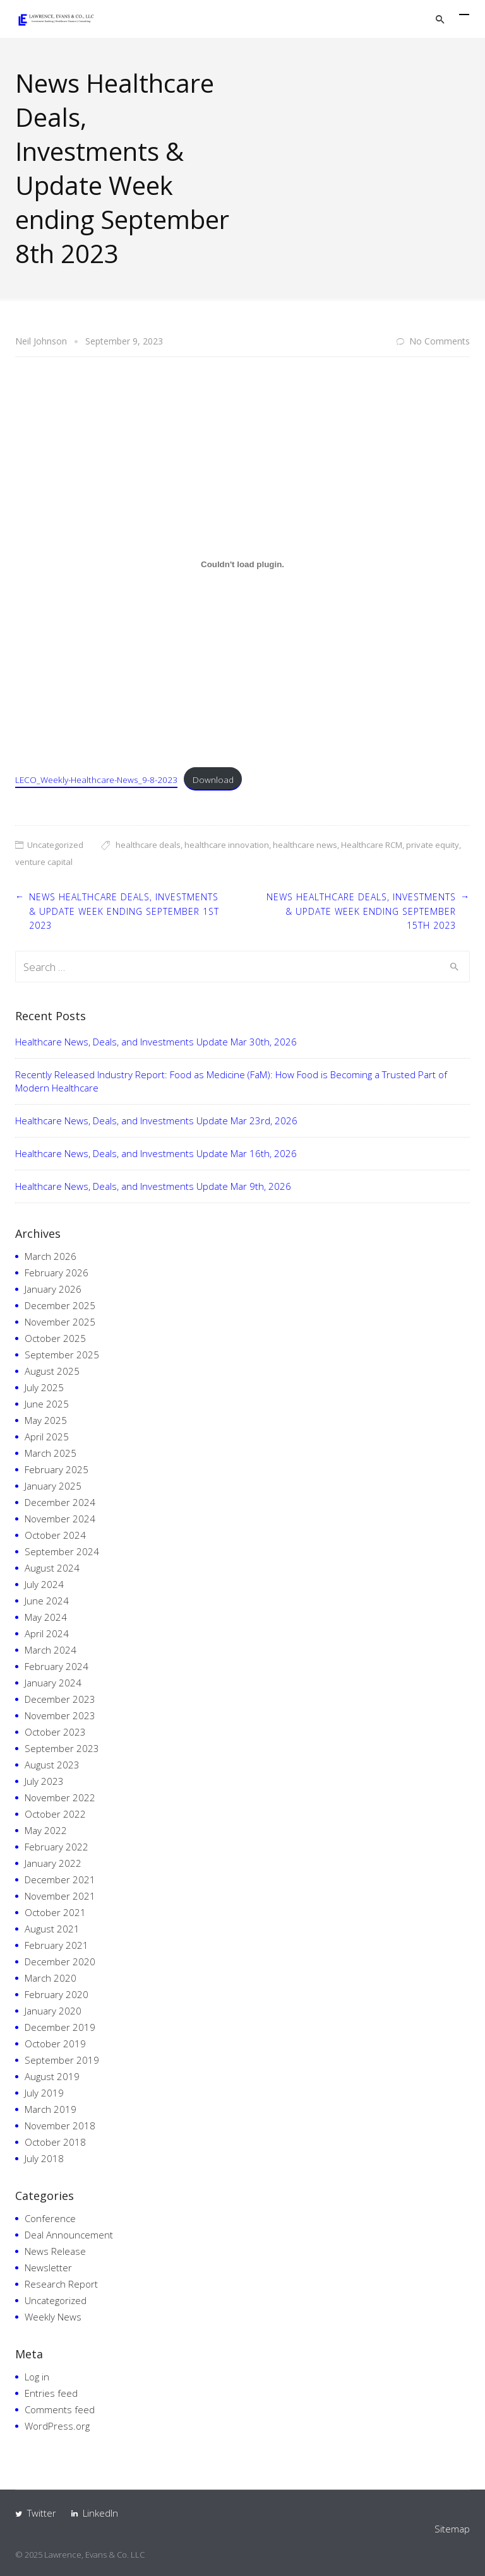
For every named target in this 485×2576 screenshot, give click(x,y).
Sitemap (452, 2528)
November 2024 (60, 1518)
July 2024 (44, 1584)
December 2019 (60, 2027)
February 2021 (56, 1945)
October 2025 (55, 1338)
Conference (50, 2218)
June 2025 (47, 1403)
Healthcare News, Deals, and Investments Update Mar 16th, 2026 (156, 1153)
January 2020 (53, 2010)
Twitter (41, 2513)
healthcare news (305, 844)
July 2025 (44, 1387)
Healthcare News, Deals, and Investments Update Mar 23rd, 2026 (156, 1120)
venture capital (44, 861)
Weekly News (53, 2316)
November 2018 (60, 2125)
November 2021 (60, 1896)
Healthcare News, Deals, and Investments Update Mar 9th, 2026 (153, 1186)
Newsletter (48, 2267)
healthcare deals (148, 844)
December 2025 (60, 1305)
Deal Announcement (69, 2234)
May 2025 (46, 1420)
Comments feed (60, 2409)
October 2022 (55, 1814)
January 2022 (53, 1863)
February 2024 (56, 1666)
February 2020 (56, 1994)
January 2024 (53, 1682)
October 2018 (55, 2142)
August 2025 (52, 1371)
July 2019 (44, 2092)
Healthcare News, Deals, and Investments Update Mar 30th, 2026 (156, 1041)
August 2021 (52, 1928)
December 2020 (60, 1961)
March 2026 (50, 1256)
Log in (37, 2376)
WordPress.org (57, 2426)
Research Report (61, 2284)
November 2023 (60, 1715)
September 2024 (62, 1551)
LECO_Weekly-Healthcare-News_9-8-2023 (96, 779)
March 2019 (50, 2109)
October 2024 (55, 1535)
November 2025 (60, 1321)
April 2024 (47, 1633)
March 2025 (50, 1453)
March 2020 (50, 1978)
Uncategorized (55, 844)
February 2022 (56, 1846)
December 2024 (60, 1502)
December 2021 (60, 1879)
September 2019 (62, 2060)
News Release (55, 2251)
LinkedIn (100, 2513)
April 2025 (47, 1436)
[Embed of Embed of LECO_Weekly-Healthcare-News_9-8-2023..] (242, 564)
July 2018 (44, 2158)
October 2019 (55, 2043)
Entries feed (51, 2393)
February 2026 (56, 1272)
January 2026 (53, 1289)
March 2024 (50, 1650)
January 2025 (53, 1485)
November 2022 (60, 1797)
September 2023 (62, 1748)
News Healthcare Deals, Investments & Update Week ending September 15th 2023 (361, 911)
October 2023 (55, 1732)
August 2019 (52, 2076)
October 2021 (55, 1912)
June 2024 (47, 1600)
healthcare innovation (226, 844)
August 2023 (52, 1764)
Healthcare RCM (371, 844)
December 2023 (60, 1699)
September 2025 (62, 1354)
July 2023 (44, 1781)
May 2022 (46, 1830)
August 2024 (52, 1567)
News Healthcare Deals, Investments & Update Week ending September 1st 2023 (124, 911)
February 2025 (56, 1469)
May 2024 (46, 1617)
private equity (432, 844)
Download (213, 779)
